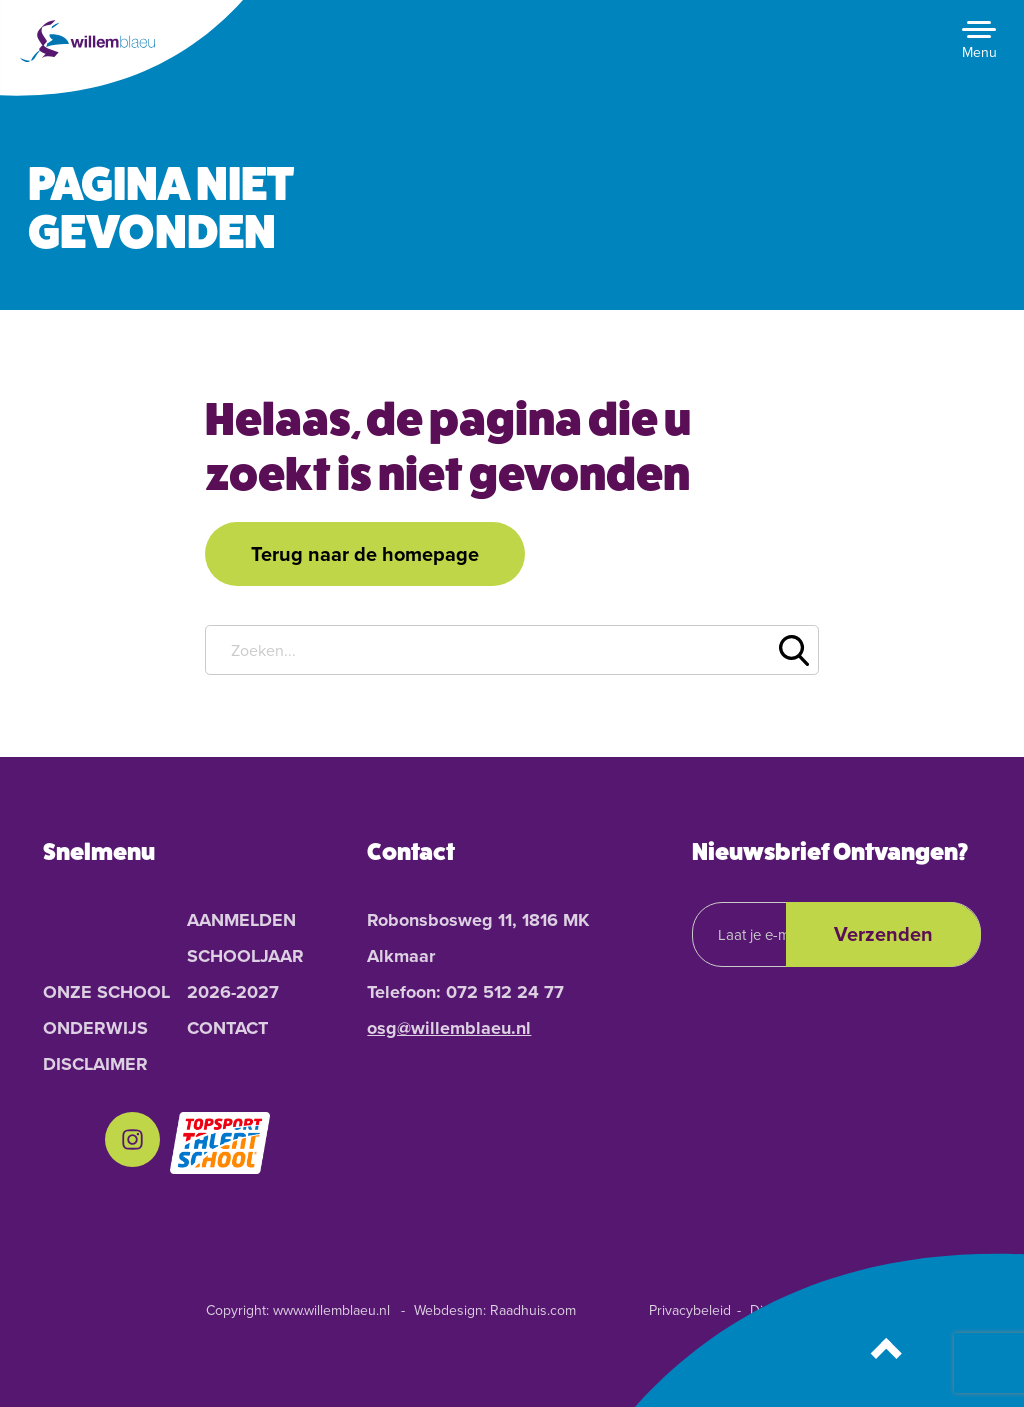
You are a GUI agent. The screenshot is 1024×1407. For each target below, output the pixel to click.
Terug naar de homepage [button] (365, 554)
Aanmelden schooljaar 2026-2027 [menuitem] (245, 956)
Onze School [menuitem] (106, 992)
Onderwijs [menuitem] (95, 1028)
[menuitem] (132, 1143)
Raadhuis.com (533, 1310)
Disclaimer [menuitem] (95, 1064)
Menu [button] (979, 52)
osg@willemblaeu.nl (449, 1028)
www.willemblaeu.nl (331, 1310)
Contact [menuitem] (227, 1028)
